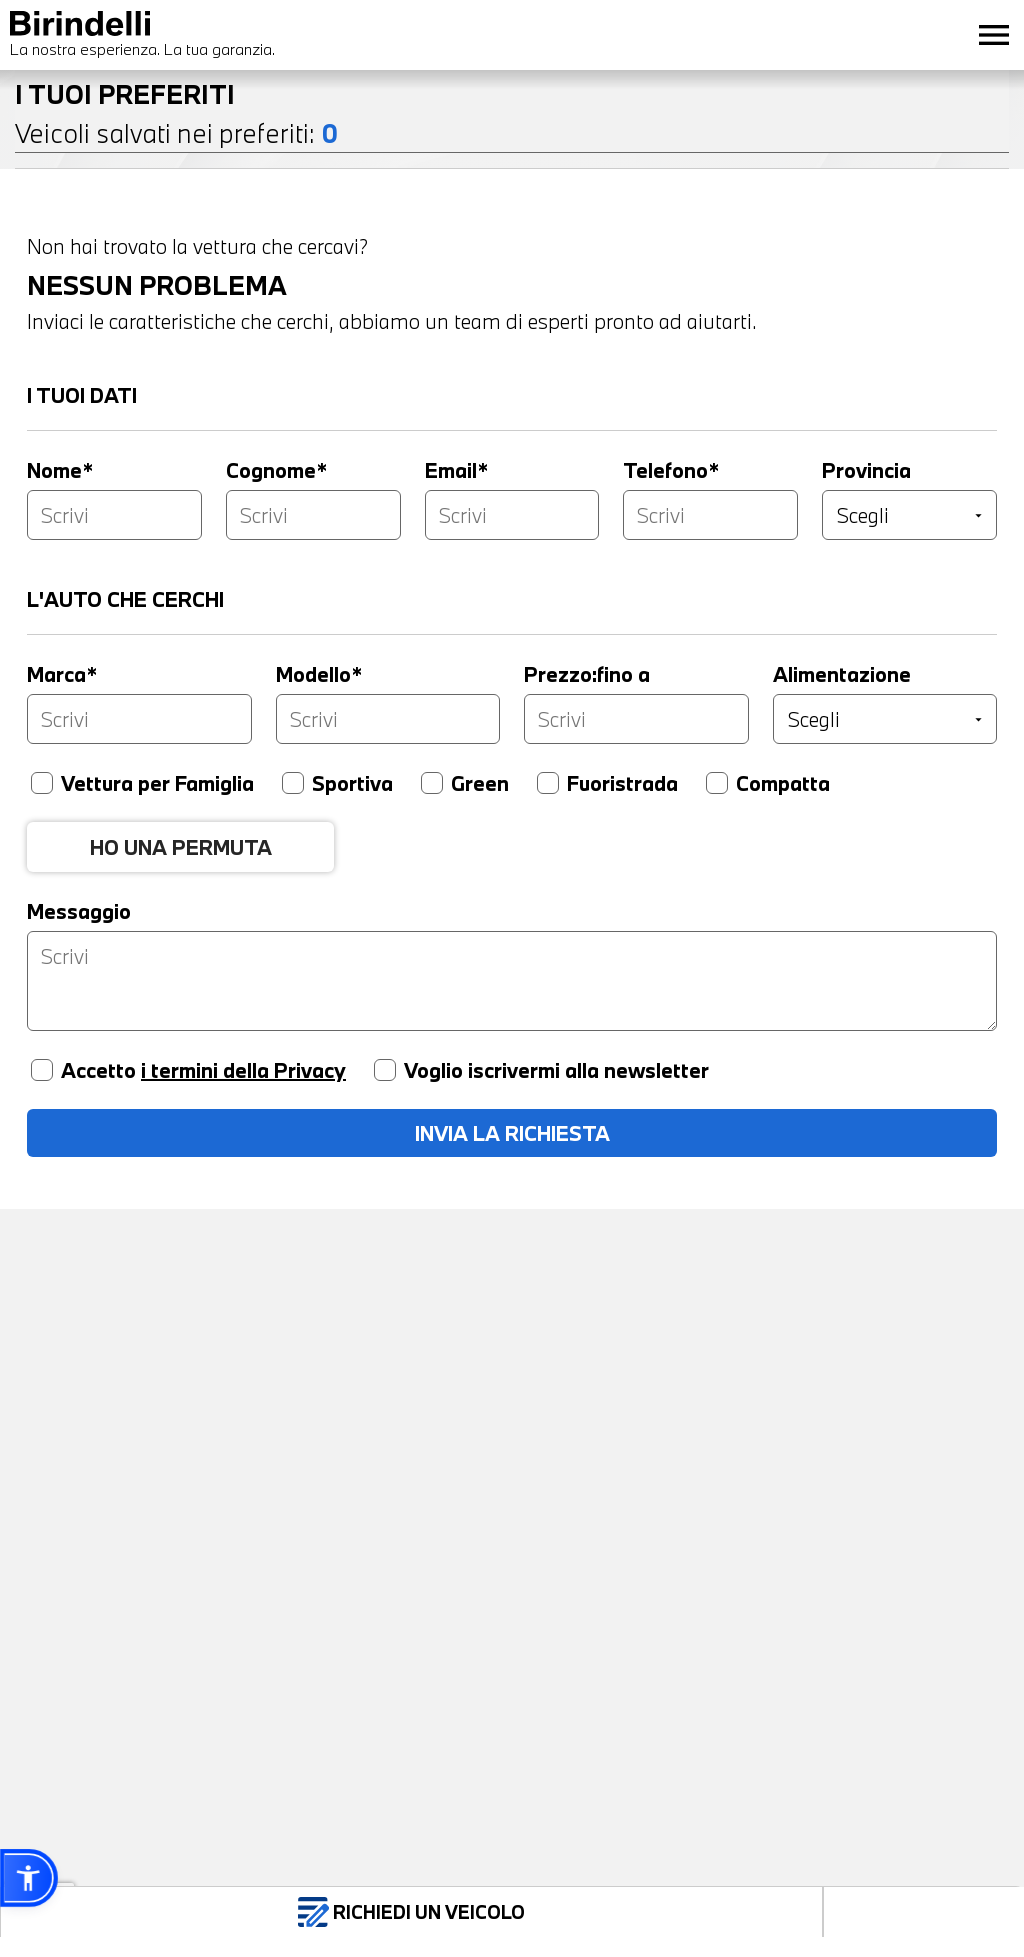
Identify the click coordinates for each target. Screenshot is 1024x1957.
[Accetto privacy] (42, 1070)
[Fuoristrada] (548, 783)
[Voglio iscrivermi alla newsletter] (385, 1070)
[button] (28, 1877)
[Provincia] (909, 515)
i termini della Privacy (243, 1070)
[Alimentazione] (885, 719)
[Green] (432, 783)
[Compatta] (717, 783)
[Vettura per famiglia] (42, 783)
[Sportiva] (293, 783)
